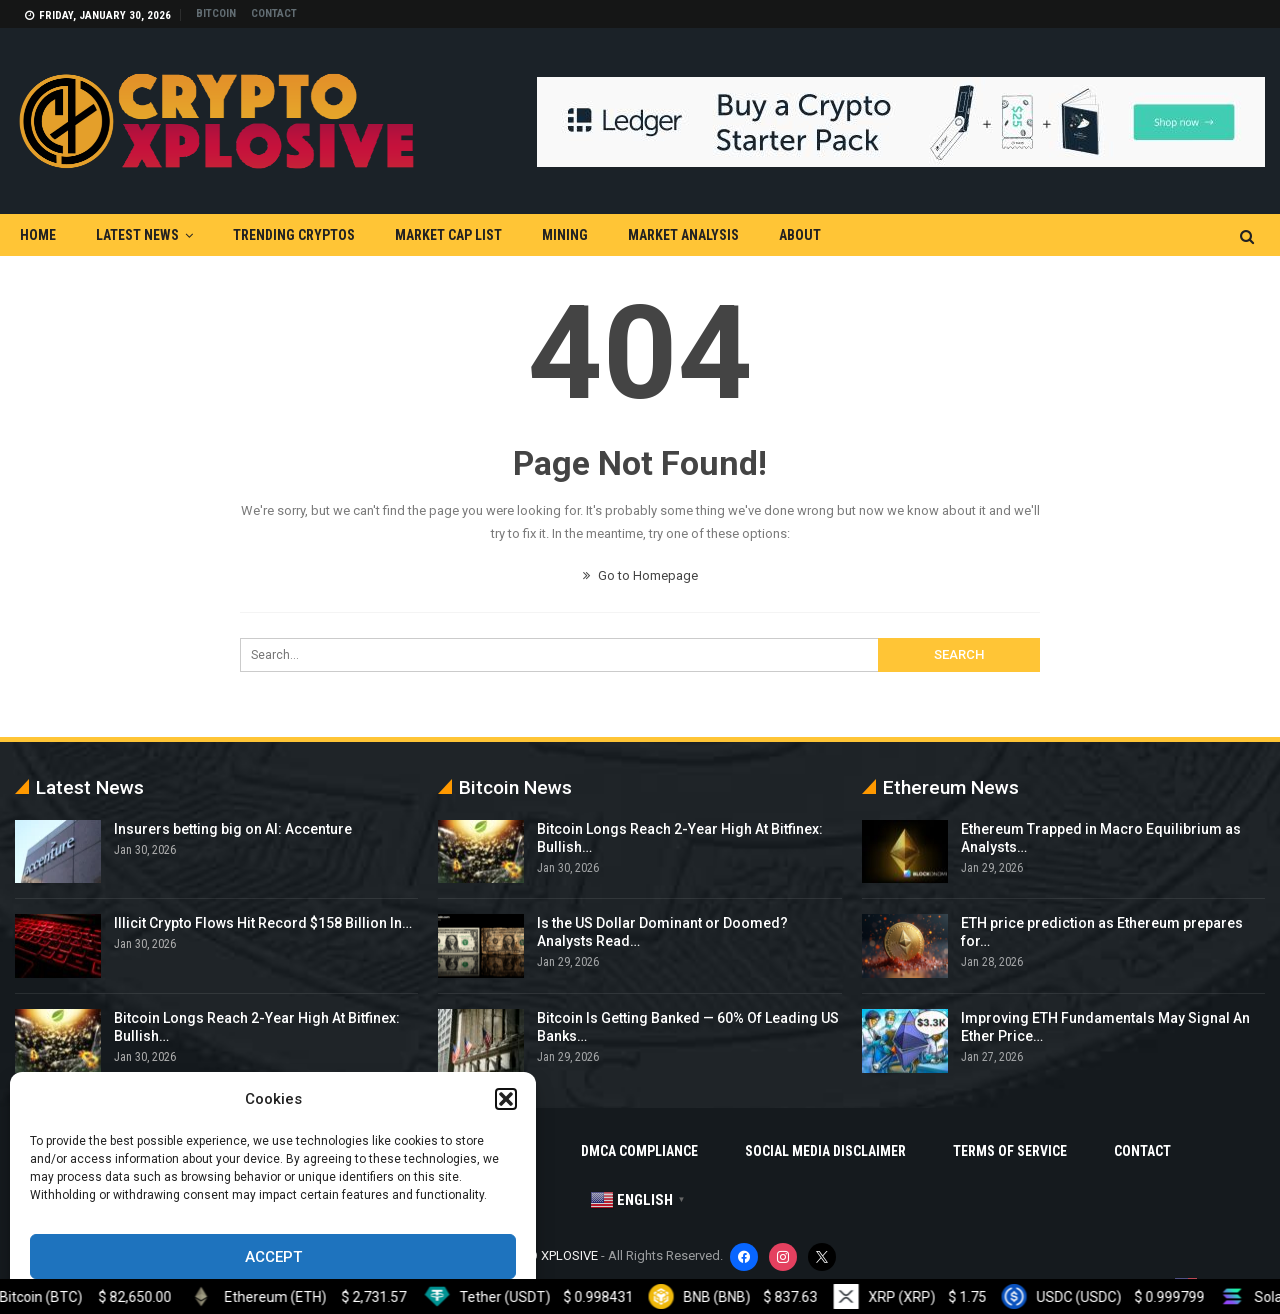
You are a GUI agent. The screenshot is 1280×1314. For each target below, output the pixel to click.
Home (38, 235)
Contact (274, 13)
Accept (273, 1257)
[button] (506, 1099)
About (800, 235)
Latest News (137, 235)
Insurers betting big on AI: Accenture (233, 829)
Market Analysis (683, 235)
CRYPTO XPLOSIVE (545, 1255)
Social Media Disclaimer (825, 1151)
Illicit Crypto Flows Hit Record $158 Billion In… (263, 923)
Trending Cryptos (294, 235)
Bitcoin (216, 13)
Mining (565, 235)
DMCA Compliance (639, 1151)
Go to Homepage (640, 575)
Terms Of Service (1010, 1151)
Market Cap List (448, 235)
